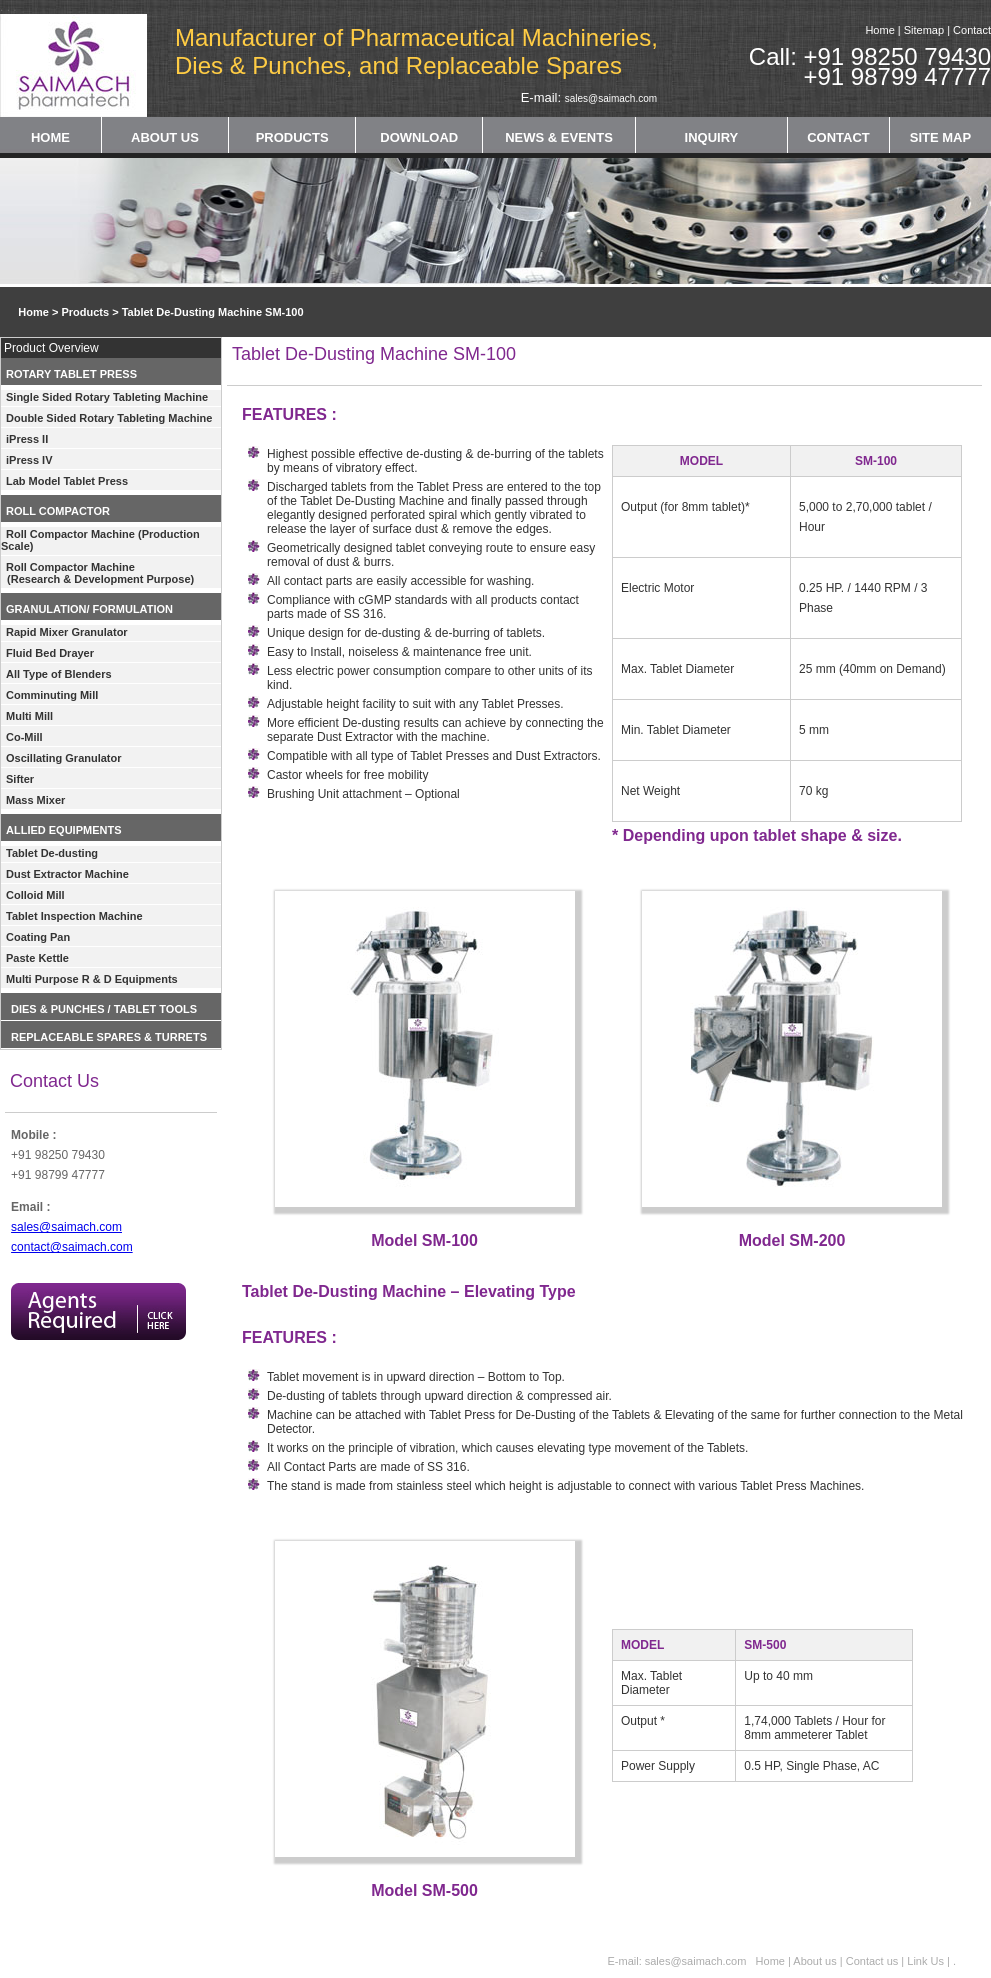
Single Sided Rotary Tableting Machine (107, 397)
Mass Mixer (35, 800)
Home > (30, 312)
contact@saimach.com (72, 1247)
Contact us (874, 1961)
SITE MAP (940, 137)
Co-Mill (24, 737)
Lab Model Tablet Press (67, 481)
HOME (50, 137)
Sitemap (924, 30)
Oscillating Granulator (64, 758)
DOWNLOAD (419, 137)
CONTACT (838, 137)
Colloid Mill (35, 895)
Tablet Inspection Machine (74, 916)
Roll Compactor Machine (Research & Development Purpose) (97, 573)
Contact (972, 30)
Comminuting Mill (52, 695)
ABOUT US (165, 137)
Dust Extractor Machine (67, 874)
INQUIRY (712, 137)
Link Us (925, 1961)
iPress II (27, 439)
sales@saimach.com (611, 98)
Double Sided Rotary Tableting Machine (109, 418)
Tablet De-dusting (52, 853)
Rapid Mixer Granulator (67, 632)
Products (85, 312)
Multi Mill (29, 716)
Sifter (20, 779)
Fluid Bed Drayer (50, 653)
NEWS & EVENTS (559, 137)
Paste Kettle (37, 958)
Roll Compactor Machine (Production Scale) (100, 540)
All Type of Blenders (59, 674)
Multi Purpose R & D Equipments (92, 979)
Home (879, 30)
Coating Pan (38, 937)
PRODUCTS (292, 137)
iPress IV (29, 460)
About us (814, 1961)
